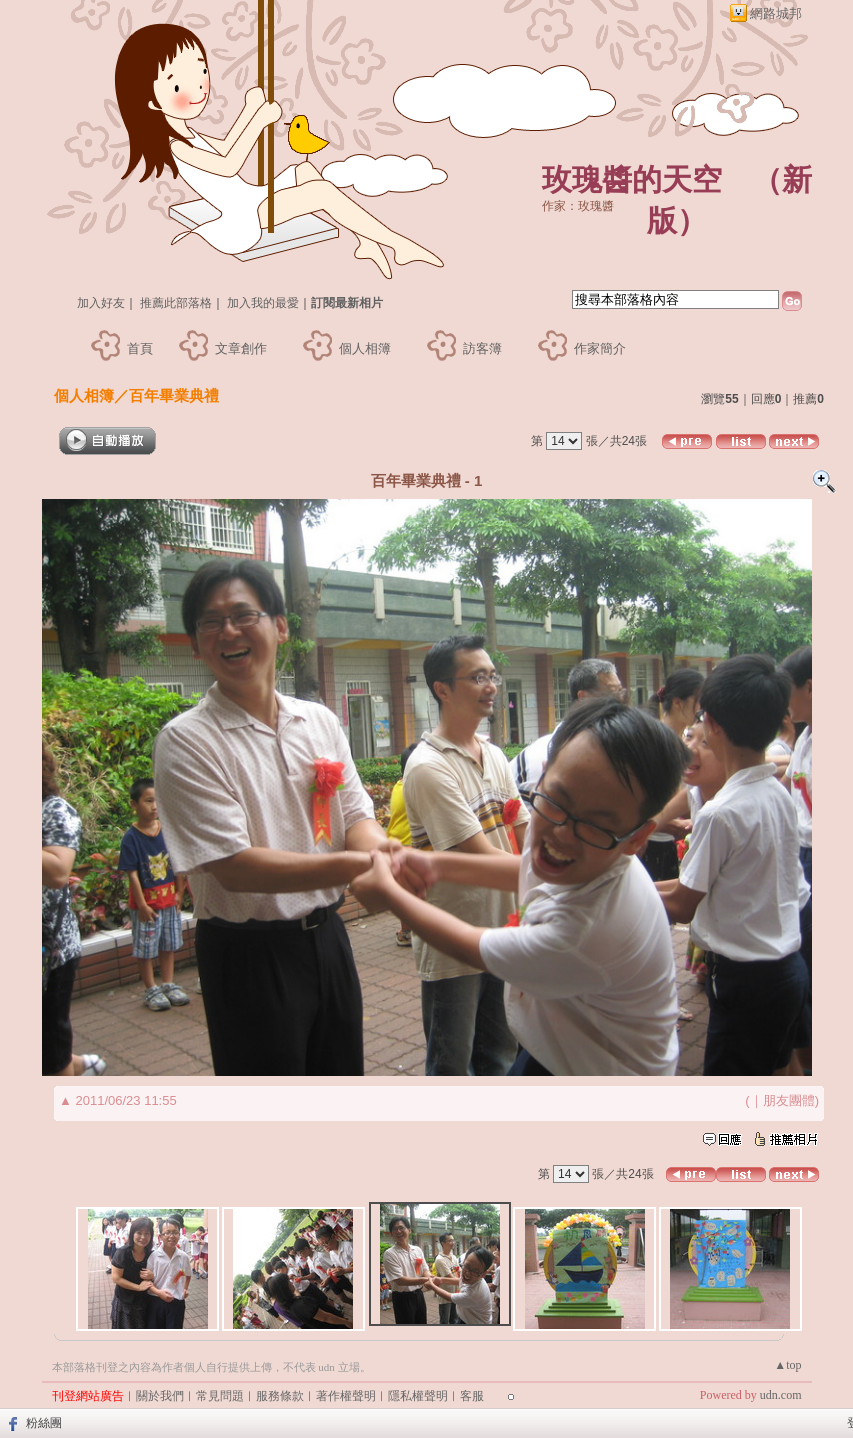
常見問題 (220, 1396)
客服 (472, 1396)
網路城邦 (776, 13)
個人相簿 (365, 348)
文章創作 (241, 348)
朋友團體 (789, 1100)
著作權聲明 (346, 1396)
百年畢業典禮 (174, 395)
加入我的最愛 (263, 303)
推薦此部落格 (176, 303)
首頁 (140, 348)
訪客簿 (482, 348)
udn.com (781, 1395)
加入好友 (101, 303)
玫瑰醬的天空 (632, 179)
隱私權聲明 (418, 1396)
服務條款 (280, 1396)
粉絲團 (44, 1423)
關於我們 (160, 1396)
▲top (787, 1365)
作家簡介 (600, 348)
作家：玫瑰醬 (578, 206)
